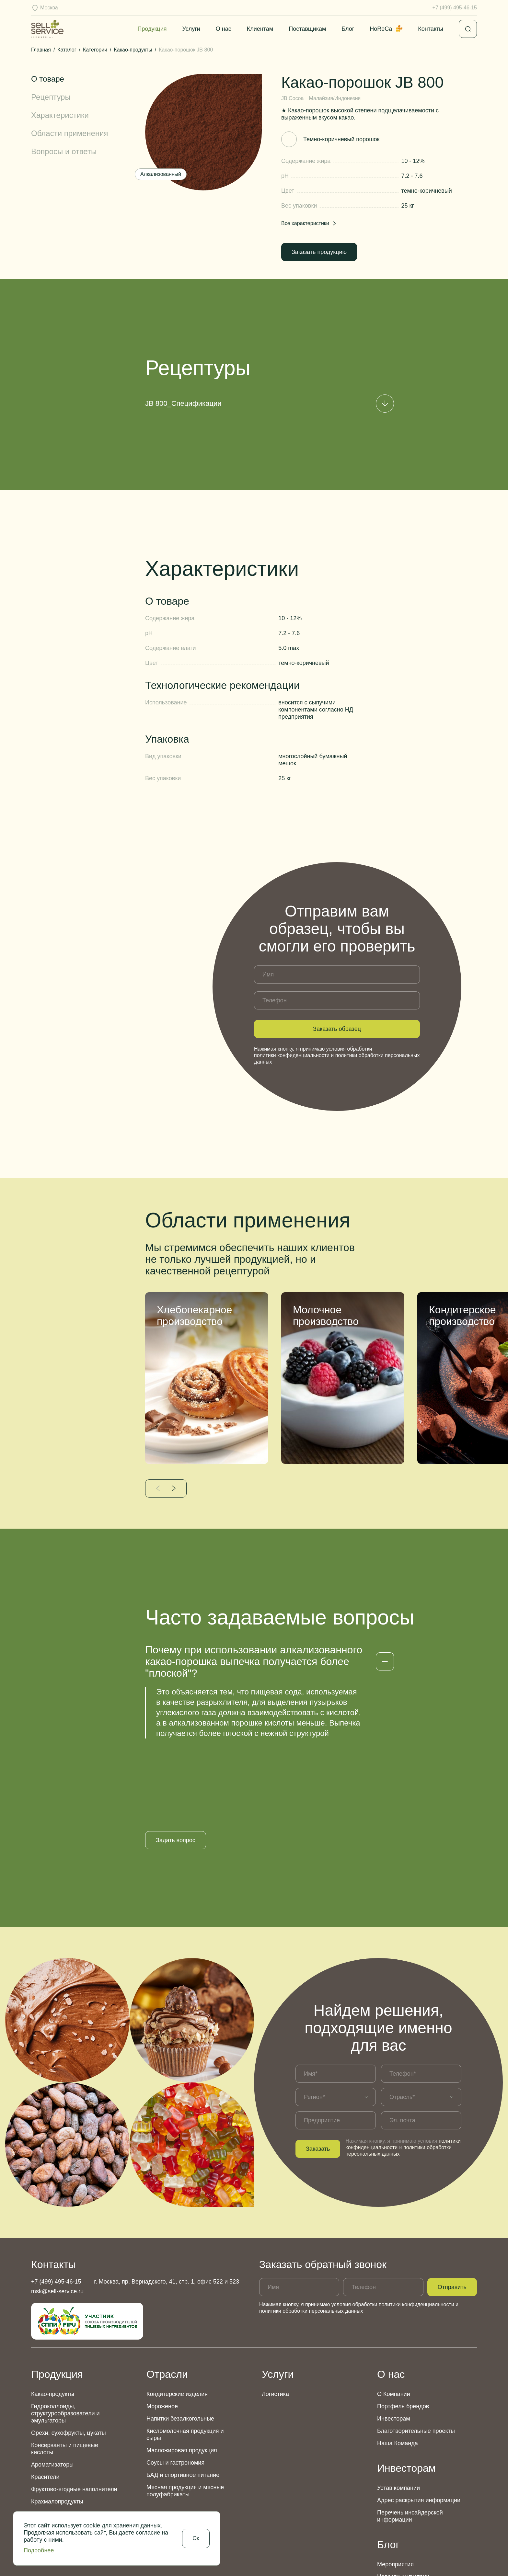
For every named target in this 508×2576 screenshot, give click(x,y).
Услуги (191, 29)
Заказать (318, 2072)
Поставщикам (307, 29)
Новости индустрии (403, 2499)
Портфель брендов (403, 2329)
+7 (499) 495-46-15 (455, 7)
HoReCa (386, 28)
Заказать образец (337, 1029)
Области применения (69, 133)
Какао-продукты (52, 2317)
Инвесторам (393, 2341)
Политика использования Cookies (417, 2559)
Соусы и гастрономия (175, 2385)
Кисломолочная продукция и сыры (185, 2357)
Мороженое (162, 2329)
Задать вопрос (175, 1763)
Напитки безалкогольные (180, 2341)
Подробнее (39, 2550)
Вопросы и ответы (64, 151)
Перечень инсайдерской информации (410, 2439)
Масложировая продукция (181, 2373)
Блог (347, 29)
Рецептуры (51, 97)
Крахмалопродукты (57, 2424)
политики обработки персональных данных (311, 2234)
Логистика (275, 2317)
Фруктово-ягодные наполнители (74, 2412)
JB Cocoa (292, 98)
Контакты (430, 29)
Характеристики (60, 115)
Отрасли (167, 2297)
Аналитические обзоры (408, 2512)
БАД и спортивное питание (182, 2398)
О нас (223, 29)
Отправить (452, 2210)
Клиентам (260, 29)
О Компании (393, 2317)
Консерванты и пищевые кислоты (64, 2371)
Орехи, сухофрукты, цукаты (68, 2356)
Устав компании (398, 2411)
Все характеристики (309, 223)
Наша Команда (397, 2366)
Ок (196, 2538)
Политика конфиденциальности (300, 2559)
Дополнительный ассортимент (72, 2437)
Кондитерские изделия (177, 2317)
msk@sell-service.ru (57, 2214)
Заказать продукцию (319, 252)
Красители (45, 2400)
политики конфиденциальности (291, 1055)
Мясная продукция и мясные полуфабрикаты (185, 2414)
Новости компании (402, 2524)
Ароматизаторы (52, 2387)
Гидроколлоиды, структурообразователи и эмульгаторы (65, 2336)
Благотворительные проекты (416, 2354)
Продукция (152, 29)
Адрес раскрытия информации (418, 2423)
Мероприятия (395, 2487)
